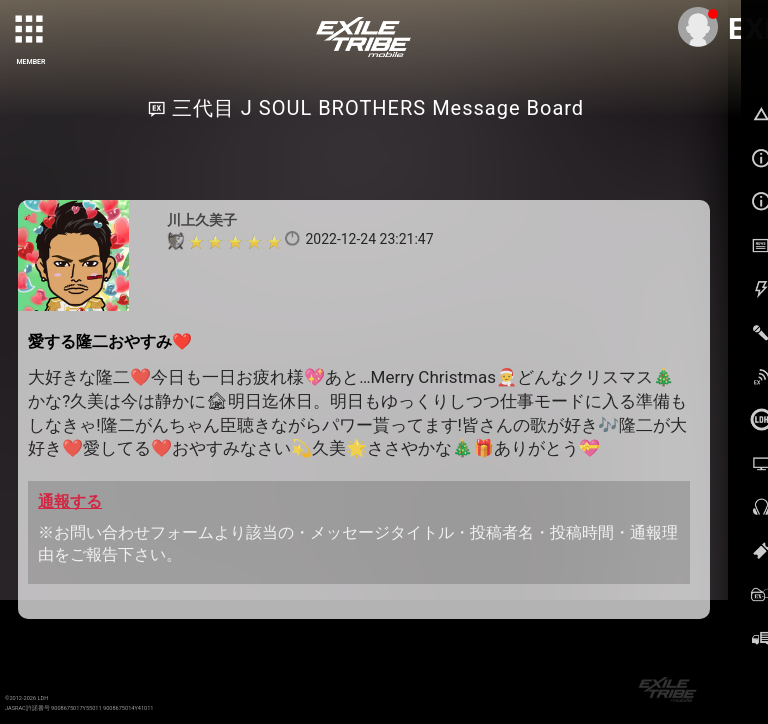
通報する (70, 501)
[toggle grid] (31, 31)
